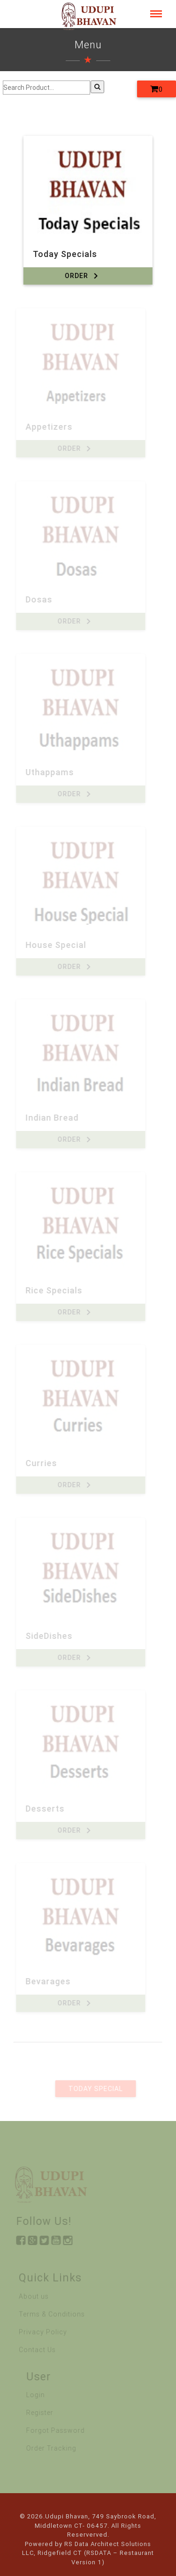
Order (82, 276)
